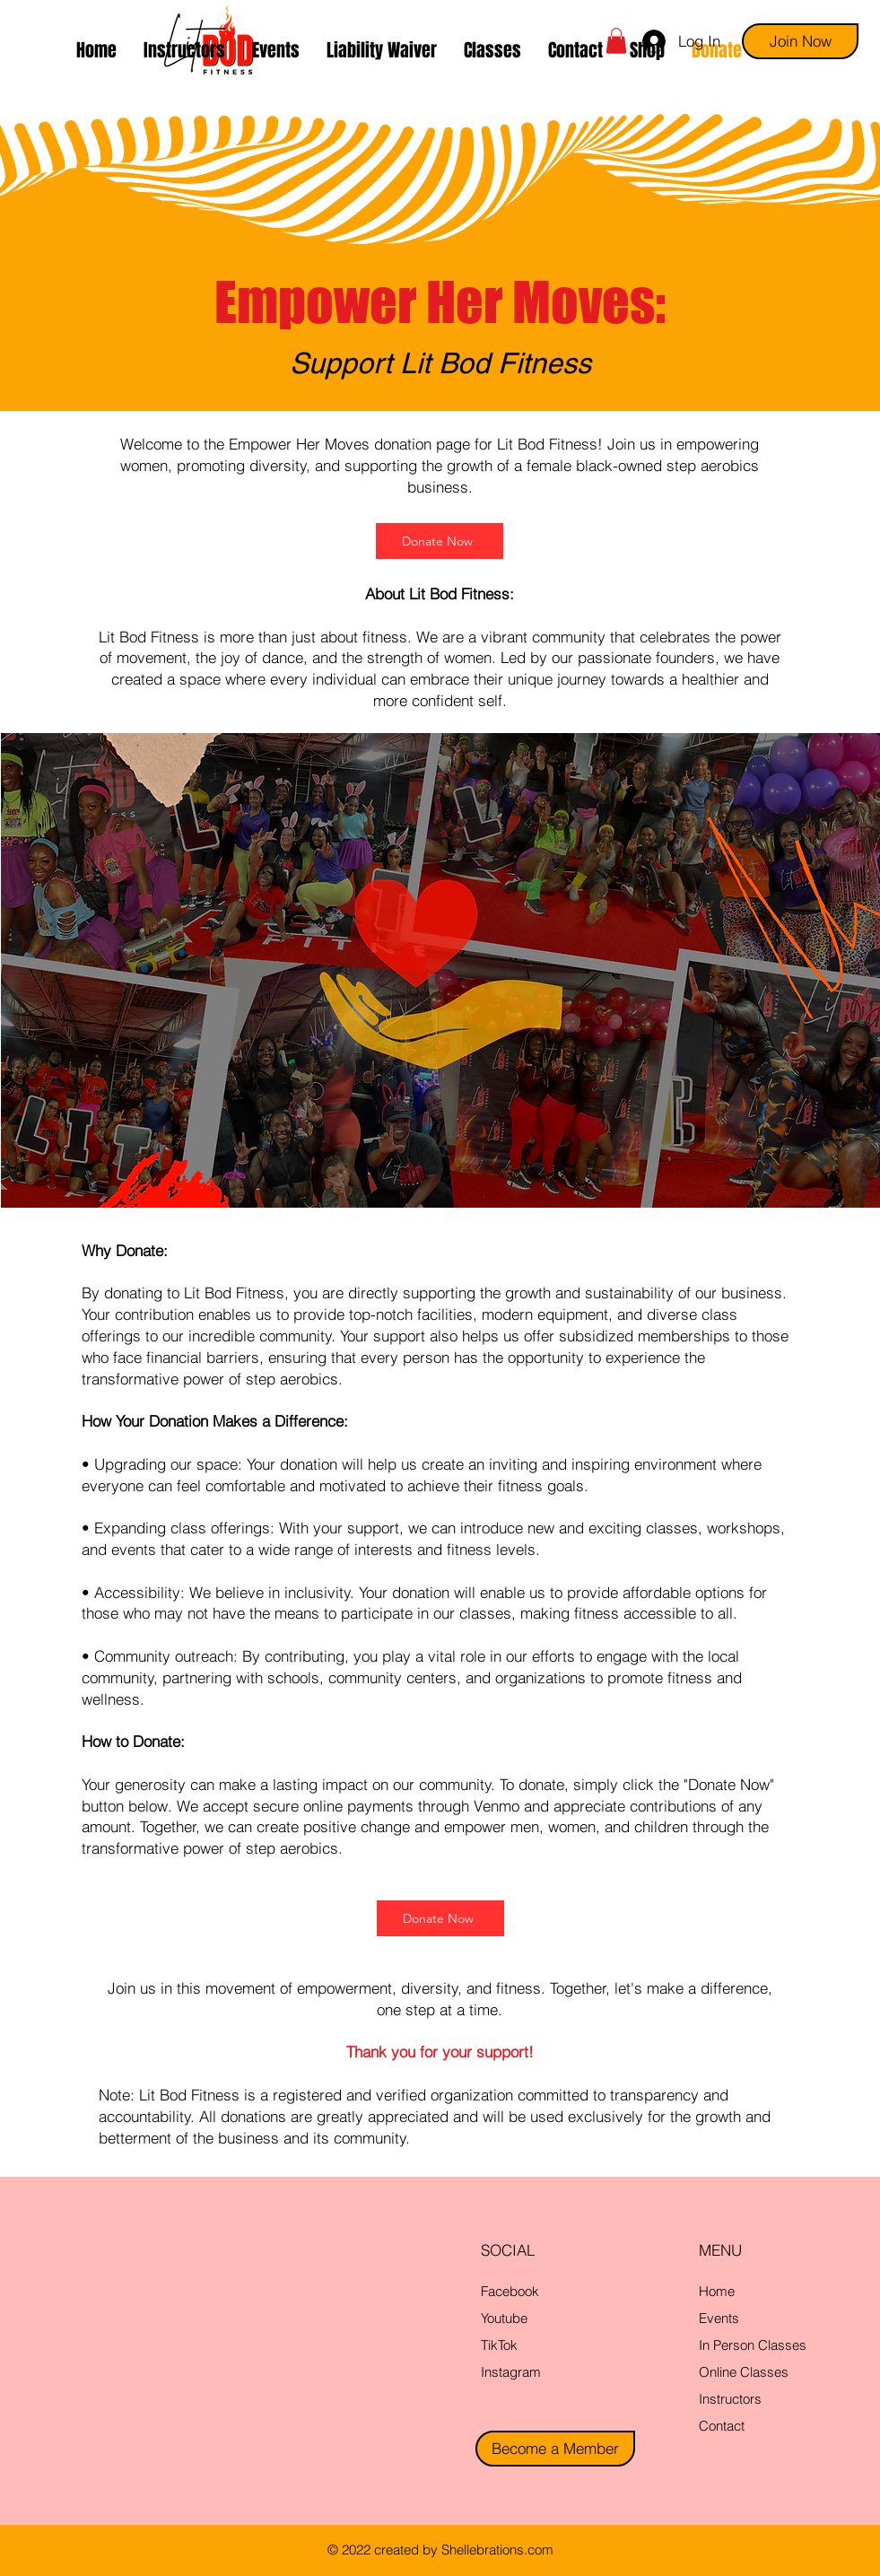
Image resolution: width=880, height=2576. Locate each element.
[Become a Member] (555, 2449)
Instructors (730, 2398)
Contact (722, 2425)
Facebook (510, 2291)
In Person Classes (752, 2344)
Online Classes (744, 2371)
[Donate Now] (439, 541)
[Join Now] (800, 41)
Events (719, 2318)
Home (717, 2291)
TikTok (499, 2344)
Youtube (504, 2318)
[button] (492, 50)
